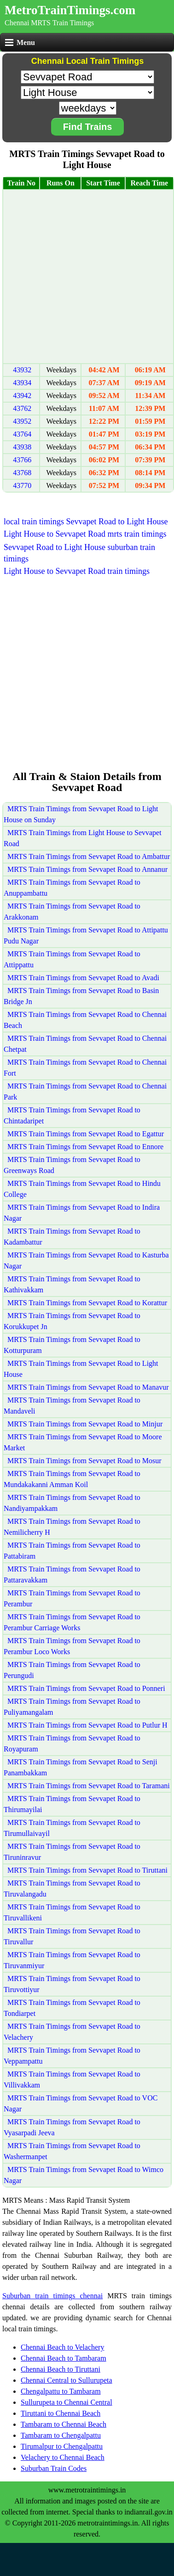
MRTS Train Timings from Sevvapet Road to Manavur (88, 1387)
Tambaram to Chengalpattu (61, 2435)
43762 (22, 408)
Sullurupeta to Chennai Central (66, 2402)
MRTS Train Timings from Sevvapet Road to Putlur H (87, 1725)
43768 (22, 473)
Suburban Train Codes (54, 2468)
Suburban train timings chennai (52, 2296)
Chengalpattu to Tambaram (61, 2391)
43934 (22, 383)
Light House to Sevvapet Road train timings (77, 571)
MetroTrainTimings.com (70, 10)
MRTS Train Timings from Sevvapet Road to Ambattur (88, 856)
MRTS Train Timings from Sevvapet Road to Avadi (83, 978)
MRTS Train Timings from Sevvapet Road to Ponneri (86, 1688)
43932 (22, 370)
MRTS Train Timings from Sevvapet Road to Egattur (85, 1134)
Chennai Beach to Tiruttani (60, 2369)
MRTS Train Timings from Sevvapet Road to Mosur (84, 1461)
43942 (22, 395)
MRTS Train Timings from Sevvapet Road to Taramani (88, 1786)
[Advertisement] (86, 277)
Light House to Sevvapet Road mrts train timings (85, 534)
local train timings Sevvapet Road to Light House (86, 521)
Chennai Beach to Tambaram (63, 2358)
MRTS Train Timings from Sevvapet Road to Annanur (87, 869)
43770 (22, 485)
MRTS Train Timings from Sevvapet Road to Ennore (85, 1147)
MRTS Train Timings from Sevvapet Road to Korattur (87, 1303)
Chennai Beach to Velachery (62, 2347)
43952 (22, 421)
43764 (22, 434)
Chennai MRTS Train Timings (49, 23)
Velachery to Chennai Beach (62, 2457)
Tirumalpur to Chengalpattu (62, 2446)
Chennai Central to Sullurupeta (66, 2380)
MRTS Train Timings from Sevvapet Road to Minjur (84, 1424)
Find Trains (87, 127)
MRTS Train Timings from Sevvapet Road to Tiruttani (87, 1870)
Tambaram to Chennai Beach (63, 2424)
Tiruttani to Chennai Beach (60, 2413)
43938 (22, 447)
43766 (22, 460)
